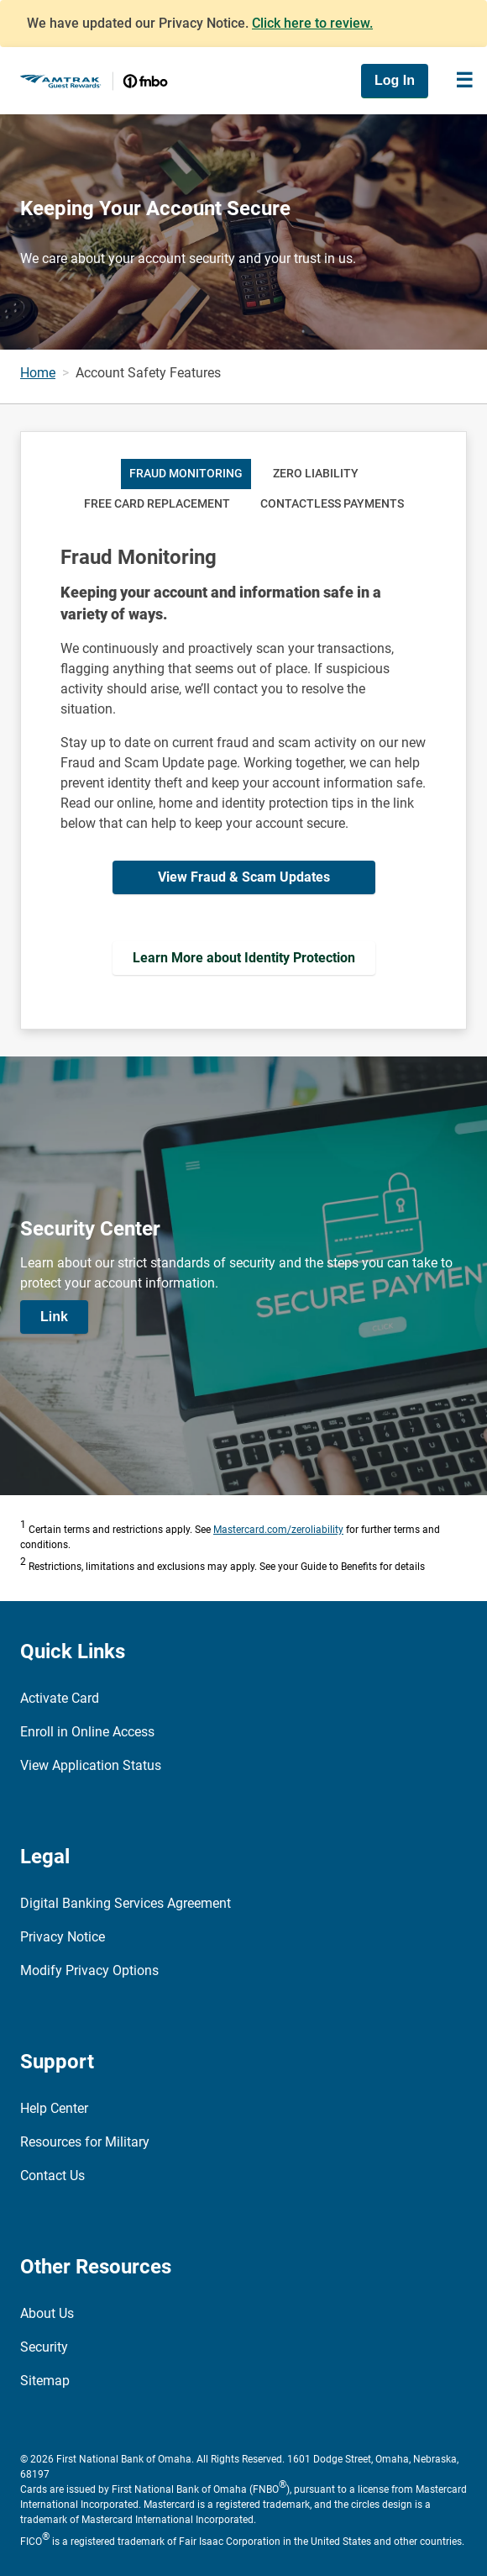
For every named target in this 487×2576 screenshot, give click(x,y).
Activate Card (59, 1698)
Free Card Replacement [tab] (157, 504)
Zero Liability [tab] (316, 473)
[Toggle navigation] (464, 80)
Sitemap (45, 2381)
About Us (47, 2313)
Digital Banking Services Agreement (125, 1903)
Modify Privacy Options (89, 1970)
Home (37, 373)
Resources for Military (84, 2142)
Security (44, 2347)
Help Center (54, 2108)
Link (54, 1316)
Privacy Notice (62, 1937)
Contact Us (52, 2176)
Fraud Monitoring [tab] (186, 473)
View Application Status (90, 1765)
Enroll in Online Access (87, 1732)
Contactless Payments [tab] (332, 504)
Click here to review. (312, 23)
